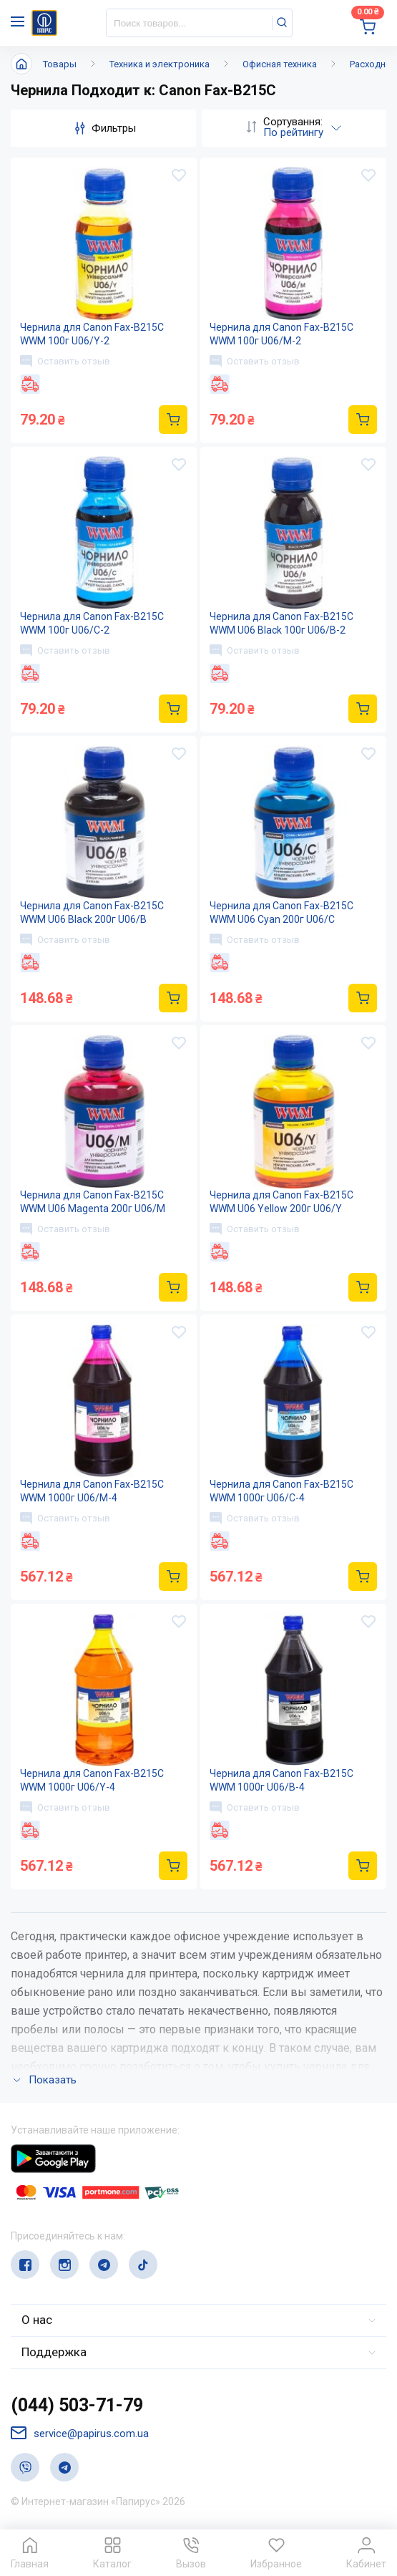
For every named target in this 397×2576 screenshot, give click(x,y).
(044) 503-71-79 (77, 2405)
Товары (60, 64)
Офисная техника (279, 64)
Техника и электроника (159, 64)
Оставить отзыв (65, 360)
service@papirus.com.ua (80, 2433)
